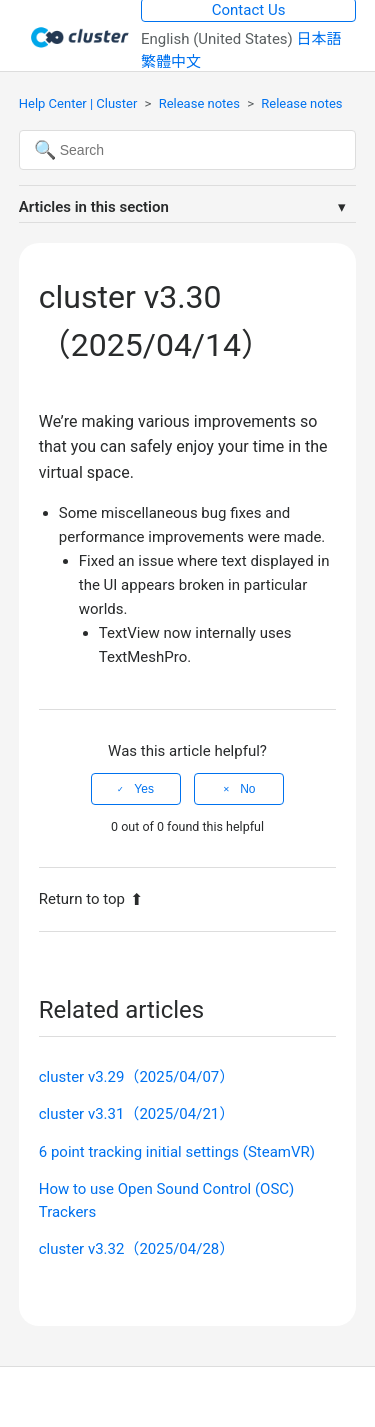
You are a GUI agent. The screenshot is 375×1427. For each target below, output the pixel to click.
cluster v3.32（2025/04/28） (137, 1249)
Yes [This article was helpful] (144, 789)
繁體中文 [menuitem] (171, 62)
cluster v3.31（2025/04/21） (137, 1114)
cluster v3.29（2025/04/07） (137, 1077)
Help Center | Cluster (78, 103)
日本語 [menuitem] (319, 39)
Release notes (199, 103)
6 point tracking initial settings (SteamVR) (177, 1152)
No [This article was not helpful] (247, 789)
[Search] (188, 150)
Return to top (91, 899)
